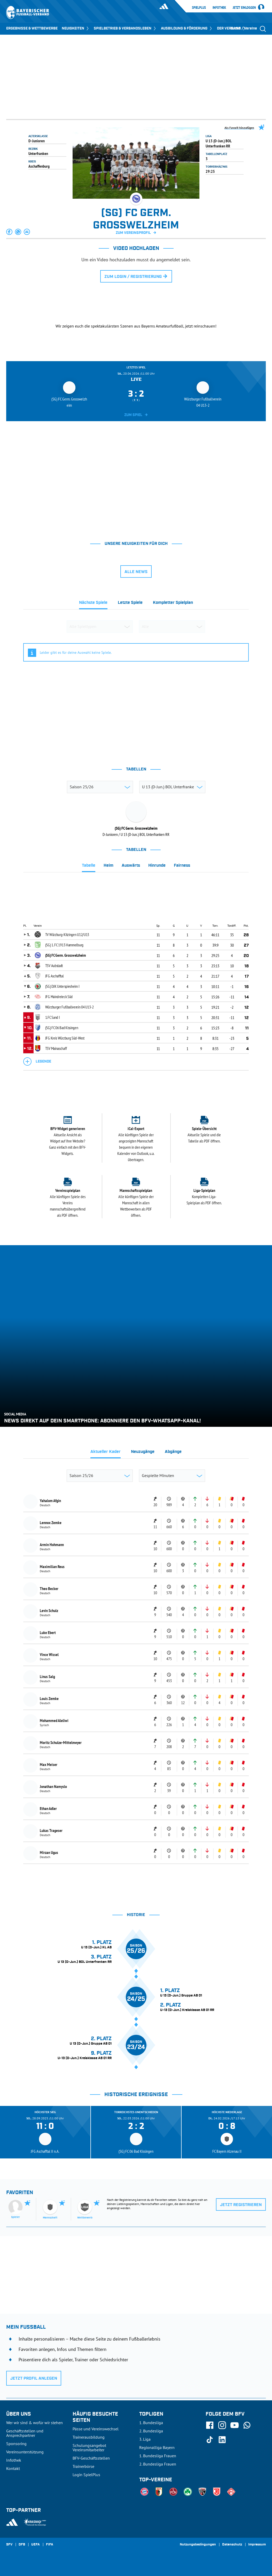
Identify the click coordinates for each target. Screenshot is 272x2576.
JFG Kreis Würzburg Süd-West (64, 1038)
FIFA (49, 2545)
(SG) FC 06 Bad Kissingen (61, 1027)
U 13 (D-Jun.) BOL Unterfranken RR (218, 143)
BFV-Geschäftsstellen (91, 2458)
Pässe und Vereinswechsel (96, 2428)
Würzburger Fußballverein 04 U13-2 (69, 1006)
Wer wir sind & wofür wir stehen (34, 2422)
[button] (9, 232)
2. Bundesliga (151, 2430)
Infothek (219, 7)
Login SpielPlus (86, 2474)
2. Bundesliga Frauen (157, 2464)
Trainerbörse (83, 2466)
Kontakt (13, 2468)
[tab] (93, 604)
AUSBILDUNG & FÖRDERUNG (187, 28)
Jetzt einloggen (244, 7)
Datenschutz (232, 2545)
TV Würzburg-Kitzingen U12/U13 (67, 934)
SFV (9, 2545)
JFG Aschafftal (54, 975)
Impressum (257, 2545)
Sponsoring (16, 2443)
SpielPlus (199, 7)
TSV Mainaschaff (56, 1048)
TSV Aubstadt (54, 965)
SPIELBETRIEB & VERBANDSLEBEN (125, 28)
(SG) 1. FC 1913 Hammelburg (64, 944)
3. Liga (145, 2439)
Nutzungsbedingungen (198, 2545)
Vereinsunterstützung (25, 2451)
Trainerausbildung (89, 2437)
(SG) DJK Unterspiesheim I (62, 986)
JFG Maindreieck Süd (59, 996)
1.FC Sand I (52, 1017)
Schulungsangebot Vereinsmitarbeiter (89, 2447)
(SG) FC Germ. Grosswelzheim (65, 955)
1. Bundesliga (151, 2422)
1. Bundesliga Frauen (157, 2455)
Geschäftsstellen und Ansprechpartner (24, 2433)
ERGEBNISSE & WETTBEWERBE (32, 28)
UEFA (35, 2545)
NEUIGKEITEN (76, 28)
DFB (22, 2545)
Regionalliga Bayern (157, 2447)
